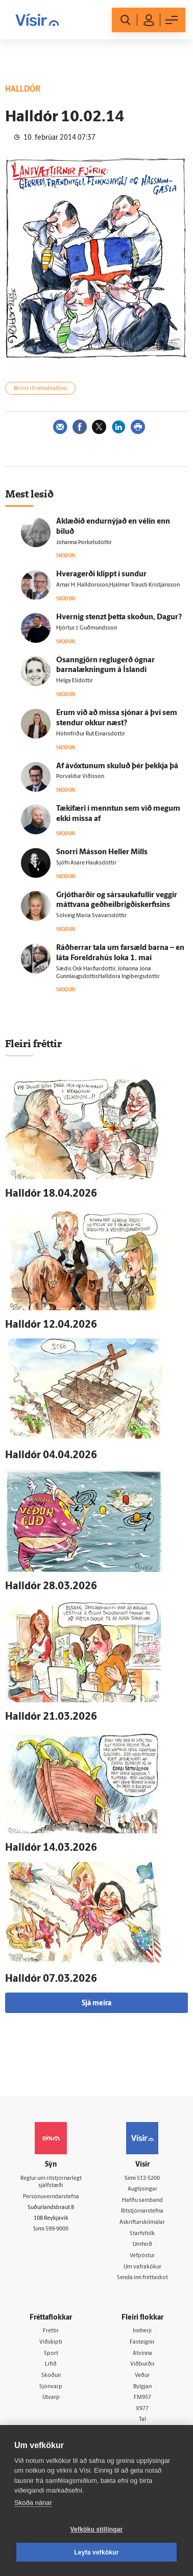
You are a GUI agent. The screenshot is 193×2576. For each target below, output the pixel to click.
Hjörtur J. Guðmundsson (86, 628)
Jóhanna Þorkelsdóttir (84, 543)
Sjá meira (96, 2003)
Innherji (142, 2331)
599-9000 (56, 2229)
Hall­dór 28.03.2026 (51, 1587)
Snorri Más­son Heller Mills (102, 852)
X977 (142, 2409)
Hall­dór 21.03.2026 (51, 1717)
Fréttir (51, 2331)
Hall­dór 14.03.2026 (51, 1848)
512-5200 (148, 2178)
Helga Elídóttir (74, 681)
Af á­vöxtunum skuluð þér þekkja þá (117, 766)
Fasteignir (142, 2342)
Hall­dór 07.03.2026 (51, 1979)
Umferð (142, 2244)
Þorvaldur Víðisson (80, 777)
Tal (142, 2419)
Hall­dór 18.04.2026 (51, 1194)
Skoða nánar (33, 2502)
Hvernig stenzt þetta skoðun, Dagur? (119, 617)
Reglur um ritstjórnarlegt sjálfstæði (51, 2182)
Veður (142, 2375)
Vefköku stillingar (96, 2529)
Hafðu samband (142, 2200)
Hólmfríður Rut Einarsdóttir (90, 734)
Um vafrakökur (142, 2267)
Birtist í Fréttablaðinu (40, 389)
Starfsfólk (142, 2234)
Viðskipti (50, 2342)
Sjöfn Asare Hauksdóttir (86, 863)
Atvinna (142, 2353)
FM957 (142, 2397)
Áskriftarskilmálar (142, 2222)
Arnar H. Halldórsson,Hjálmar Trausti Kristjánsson (118, 585)
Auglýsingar (142, 2189)
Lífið (51, 2364)
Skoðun (51, 2375)
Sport (51, 2353)
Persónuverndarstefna (51, 2197)
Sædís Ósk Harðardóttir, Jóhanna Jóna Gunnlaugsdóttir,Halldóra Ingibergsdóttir (108, 973)
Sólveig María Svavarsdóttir (91, 916)
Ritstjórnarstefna (142, 2211)
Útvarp (51, 2397)
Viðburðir (142, 2364)
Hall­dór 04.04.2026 (51, 1456)
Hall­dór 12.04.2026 (51, 1325)
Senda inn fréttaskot (142, 2278)
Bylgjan (142, 2387)
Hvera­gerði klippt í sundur (101, 574)
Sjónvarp (50, 2387)
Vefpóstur (142, 2256)
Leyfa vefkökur (96, 2552)
